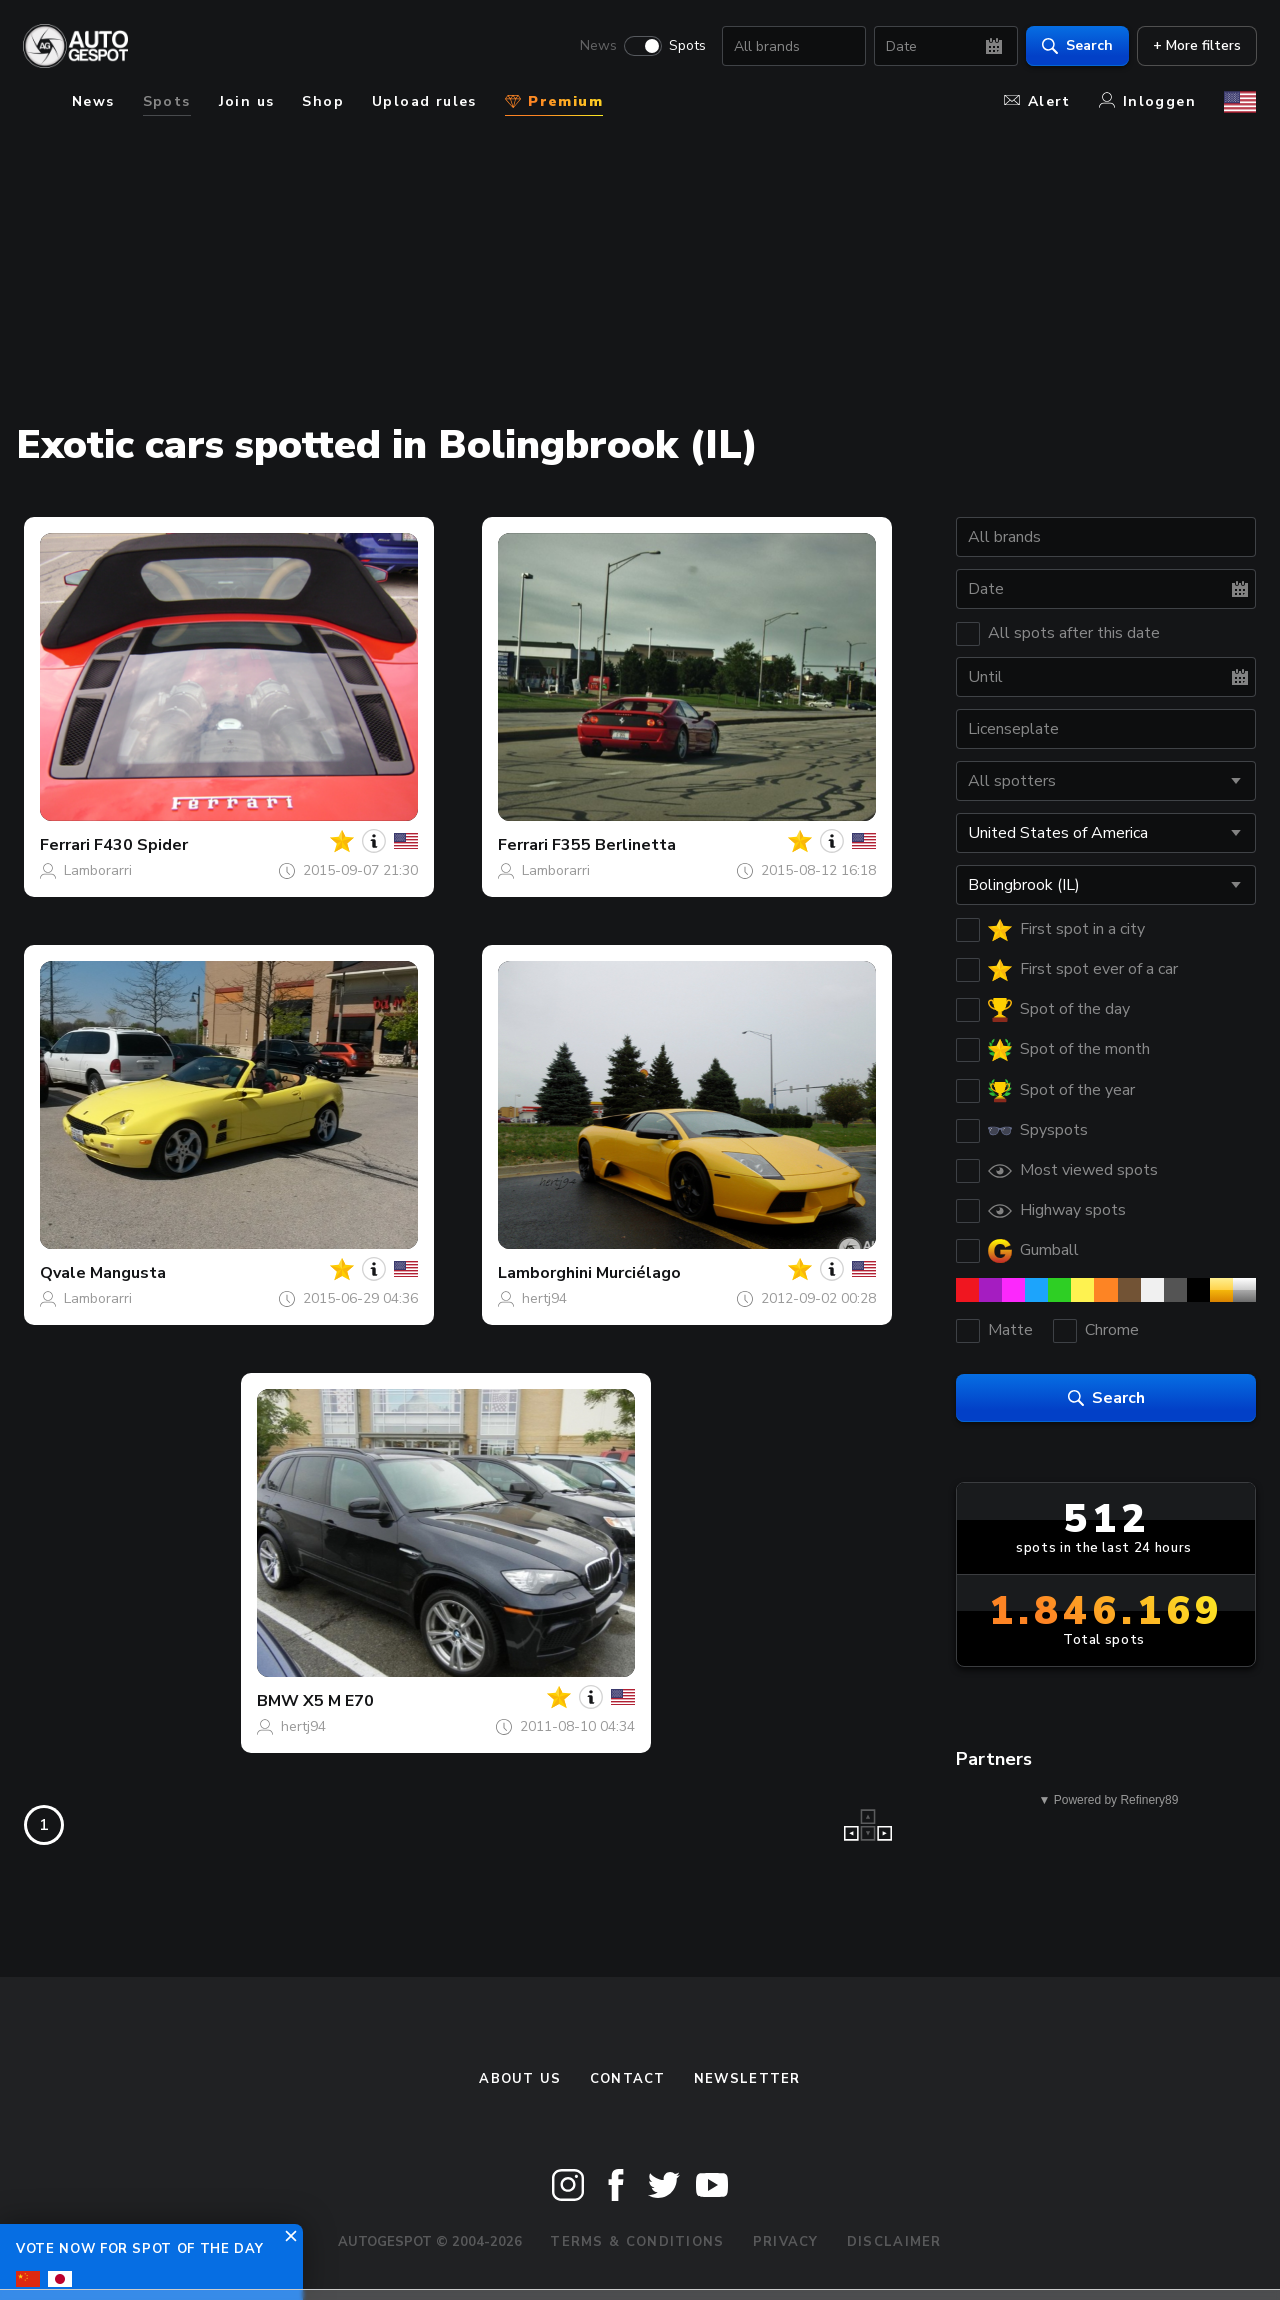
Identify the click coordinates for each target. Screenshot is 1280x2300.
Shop (323, 101)
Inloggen (1147, 101)
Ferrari (65, 845)
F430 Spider (141, 845)
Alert (1037, 101)
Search (1076, 45)
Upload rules (424, 101)
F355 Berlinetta (614, 845)
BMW (278, 1701)
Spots (686, 46)
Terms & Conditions (637, 2242)
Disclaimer (894, 2242)
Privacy (786, 2242)
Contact (628, 2079)
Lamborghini (545, 1273)
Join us (247, 101)
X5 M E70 (338, 1701)
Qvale (63, 1273)
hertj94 (544, 1298)
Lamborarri (98, 870)
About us (520, 2079)
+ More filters (1196, 45)
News (597, 46)
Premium (554, 101)
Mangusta (128, 1273)
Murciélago (638, 1273)
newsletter (747, 2079)
